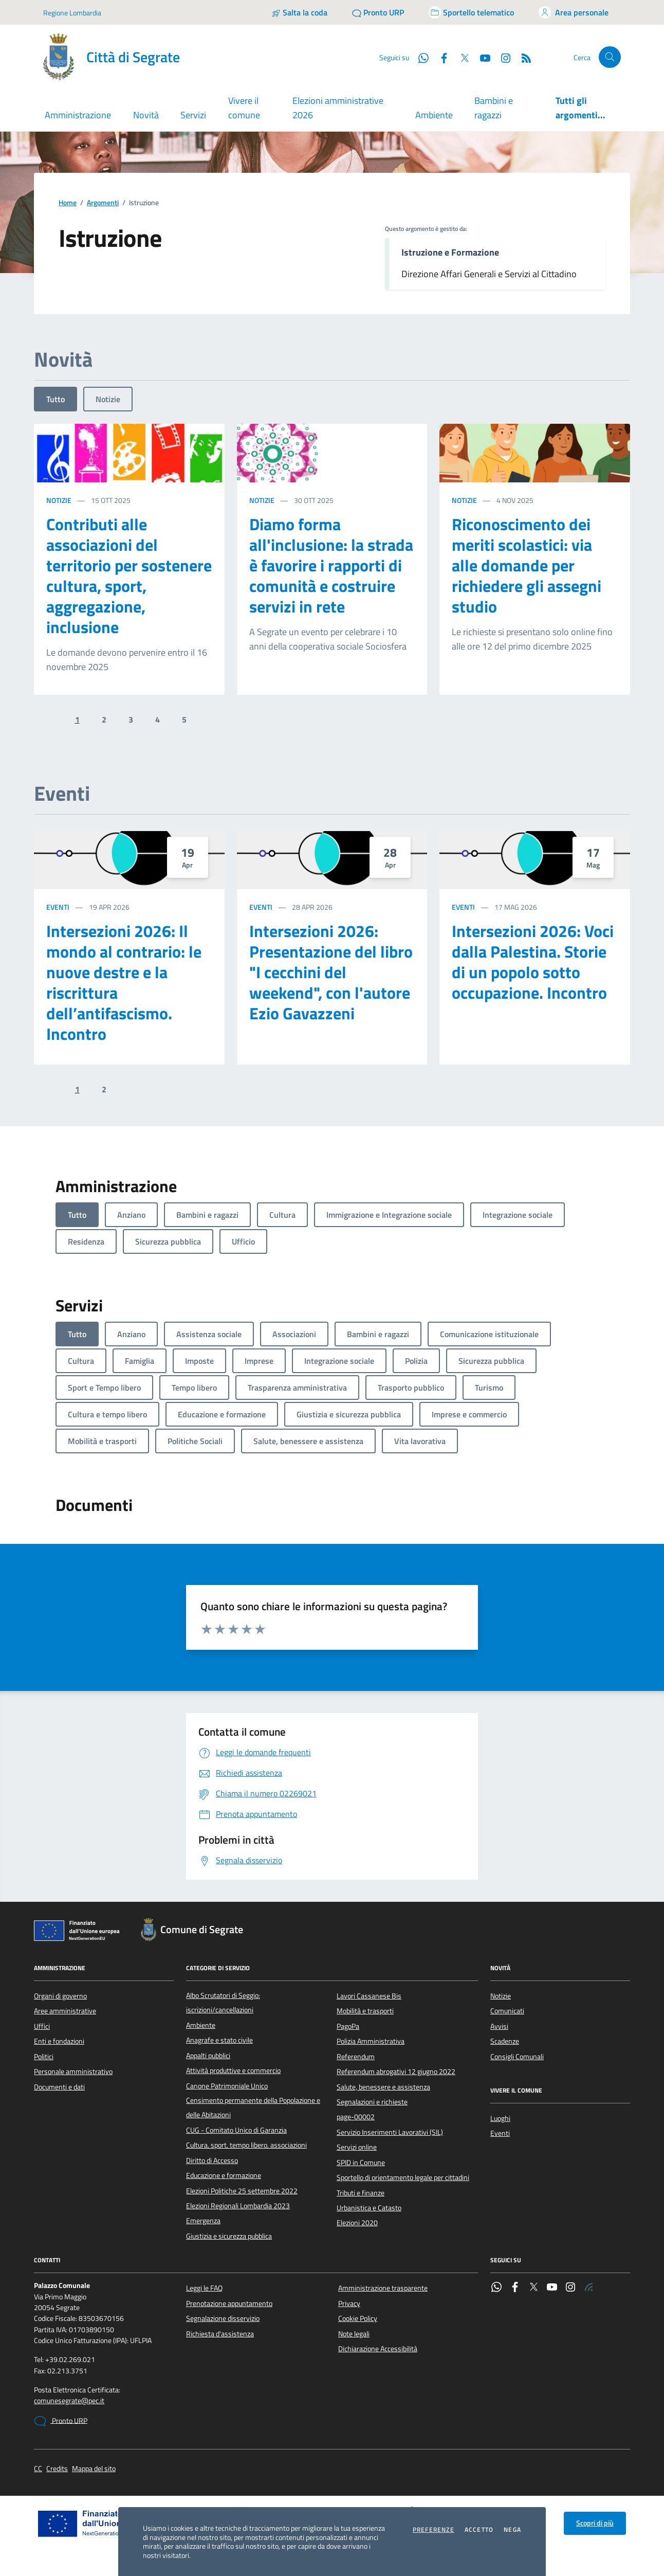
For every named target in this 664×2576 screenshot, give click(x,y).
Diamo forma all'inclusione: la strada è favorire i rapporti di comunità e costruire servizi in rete (331, 565)
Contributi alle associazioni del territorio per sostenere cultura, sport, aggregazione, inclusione (129, 575)
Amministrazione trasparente (383, 2288)
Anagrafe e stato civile (219, 2040)
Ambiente (434, 115)
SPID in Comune (361, 2162)
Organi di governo (60, 1996)
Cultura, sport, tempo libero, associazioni (246, 2145)
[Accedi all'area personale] (573, 12)
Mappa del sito (94, 2468)
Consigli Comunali (517, 2056)
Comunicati (507, 2010)
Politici (43, 2056)
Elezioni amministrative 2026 (337, 108)
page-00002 (356, 2116)
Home (68, 202)
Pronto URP (60, 2421)
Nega (512, 2530)
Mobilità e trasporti (365, 2010)
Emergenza (203, 2220)
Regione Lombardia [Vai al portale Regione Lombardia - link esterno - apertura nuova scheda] (72, 12)
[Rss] (522, 57)
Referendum (356, 2056)
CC (38, 2468)
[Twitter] (460, 57)
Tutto (55, 399)
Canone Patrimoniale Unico (227, 2086)
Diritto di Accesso (212, 2160)
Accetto (479, 2530)
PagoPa (348, 2026)
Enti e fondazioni (59, 2041)
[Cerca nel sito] (610, 57)
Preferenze (433, 2530)
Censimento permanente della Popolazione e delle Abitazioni (253, 2107)
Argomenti (103, 202)
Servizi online (357, 2147)
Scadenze (504, 2041)
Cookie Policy (357, 2318)
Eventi (57, 907)
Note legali (354, 2333)
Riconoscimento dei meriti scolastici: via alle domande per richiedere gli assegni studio (526, 565)
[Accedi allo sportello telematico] (471, 12)
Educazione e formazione (223, 2175)
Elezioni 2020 (357, 2222)
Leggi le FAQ (204, 2288)
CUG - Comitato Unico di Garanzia (236, 2130)
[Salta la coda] (299, 12)
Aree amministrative (65, 2010)
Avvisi (499, 2026)
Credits (57, 2468)
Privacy (349, 2303)
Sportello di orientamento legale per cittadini (403, 2177)
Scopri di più (595, 2523)
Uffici (42, 2026)
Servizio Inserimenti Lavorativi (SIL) (390, 2132)
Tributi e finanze (360, 2193)
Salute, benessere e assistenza (383, 2087)
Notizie (108, 399)
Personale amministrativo (73, 2071)
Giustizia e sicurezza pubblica (229, 2236)
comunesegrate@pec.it (69, 2400)
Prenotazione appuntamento (229, 2303)
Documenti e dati (59, 2087)
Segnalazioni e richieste (372, 2101)
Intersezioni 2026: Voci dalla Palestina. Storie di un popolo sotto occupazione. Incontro (533, 962)
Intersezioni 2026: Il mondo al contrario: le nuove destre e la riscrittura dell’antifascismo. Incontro (123, 982)
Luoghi (500, 2118)
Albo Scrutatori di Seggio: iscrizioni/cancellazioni (223, 2002)
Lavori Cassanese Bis (369, 1996)
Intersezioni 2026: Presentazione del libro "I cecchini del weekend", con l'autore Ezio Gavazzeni (331, 972)
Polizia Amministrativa (370, 2041)
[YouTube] (481, 57)
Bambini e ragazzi (493, 108)
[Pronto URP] (378, 12)
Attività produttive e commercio (233, 2070)
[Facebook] (440, 57)
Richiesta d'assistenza (220, 2333)
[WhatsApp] (419, 57)
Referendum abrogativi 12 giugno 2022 (396, 2071)
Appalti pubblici (208, 2055)
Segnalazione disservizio (223, 2318)
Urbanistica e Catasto (369, 2207)
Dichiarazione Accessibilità (377, 2348)
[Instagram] (501, 57)
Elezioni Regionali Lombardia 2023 (238, 2205)
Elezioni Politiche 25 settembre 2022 (242, 2190)
